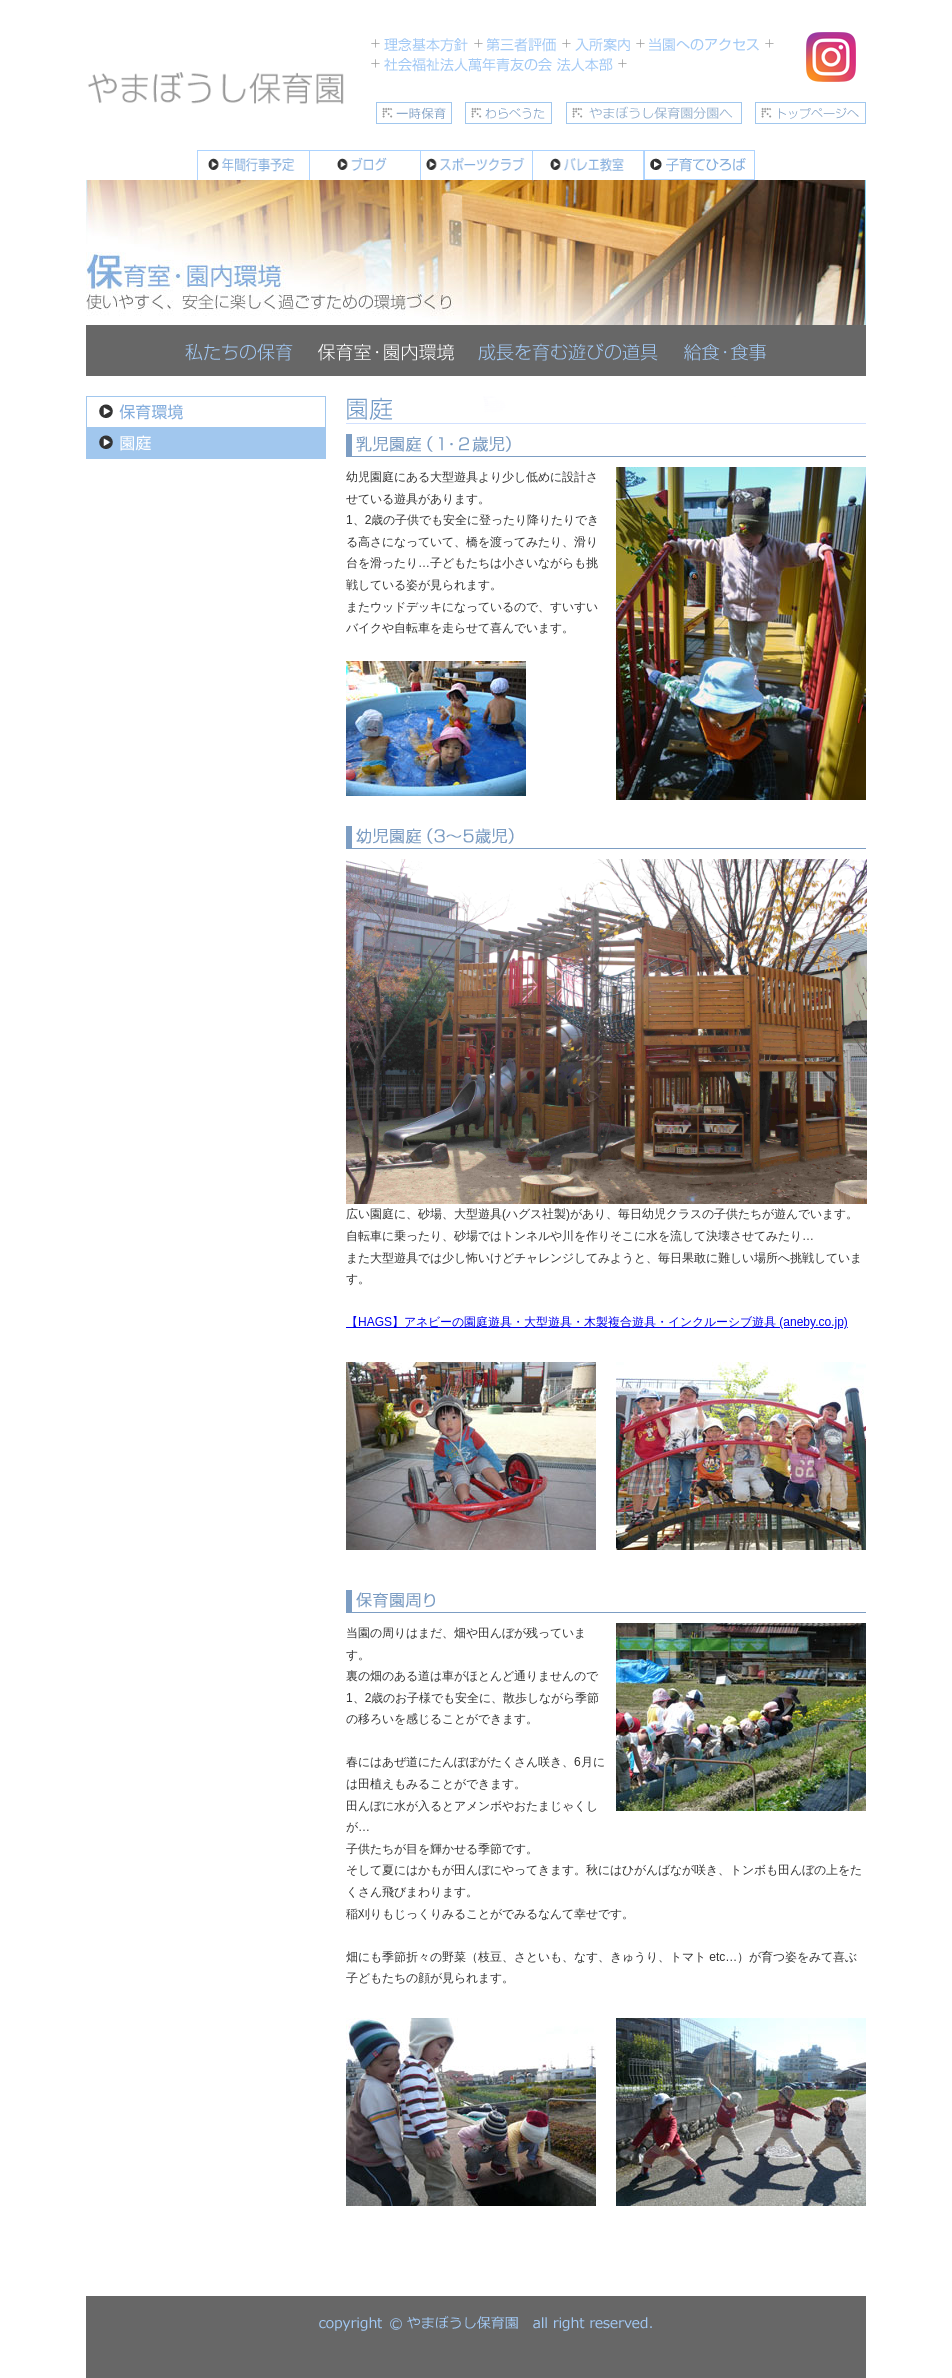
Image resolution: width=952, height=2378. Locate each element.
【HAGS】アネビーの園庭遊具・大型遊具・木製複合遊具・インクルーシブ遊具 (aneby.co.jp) (597, 1322)
